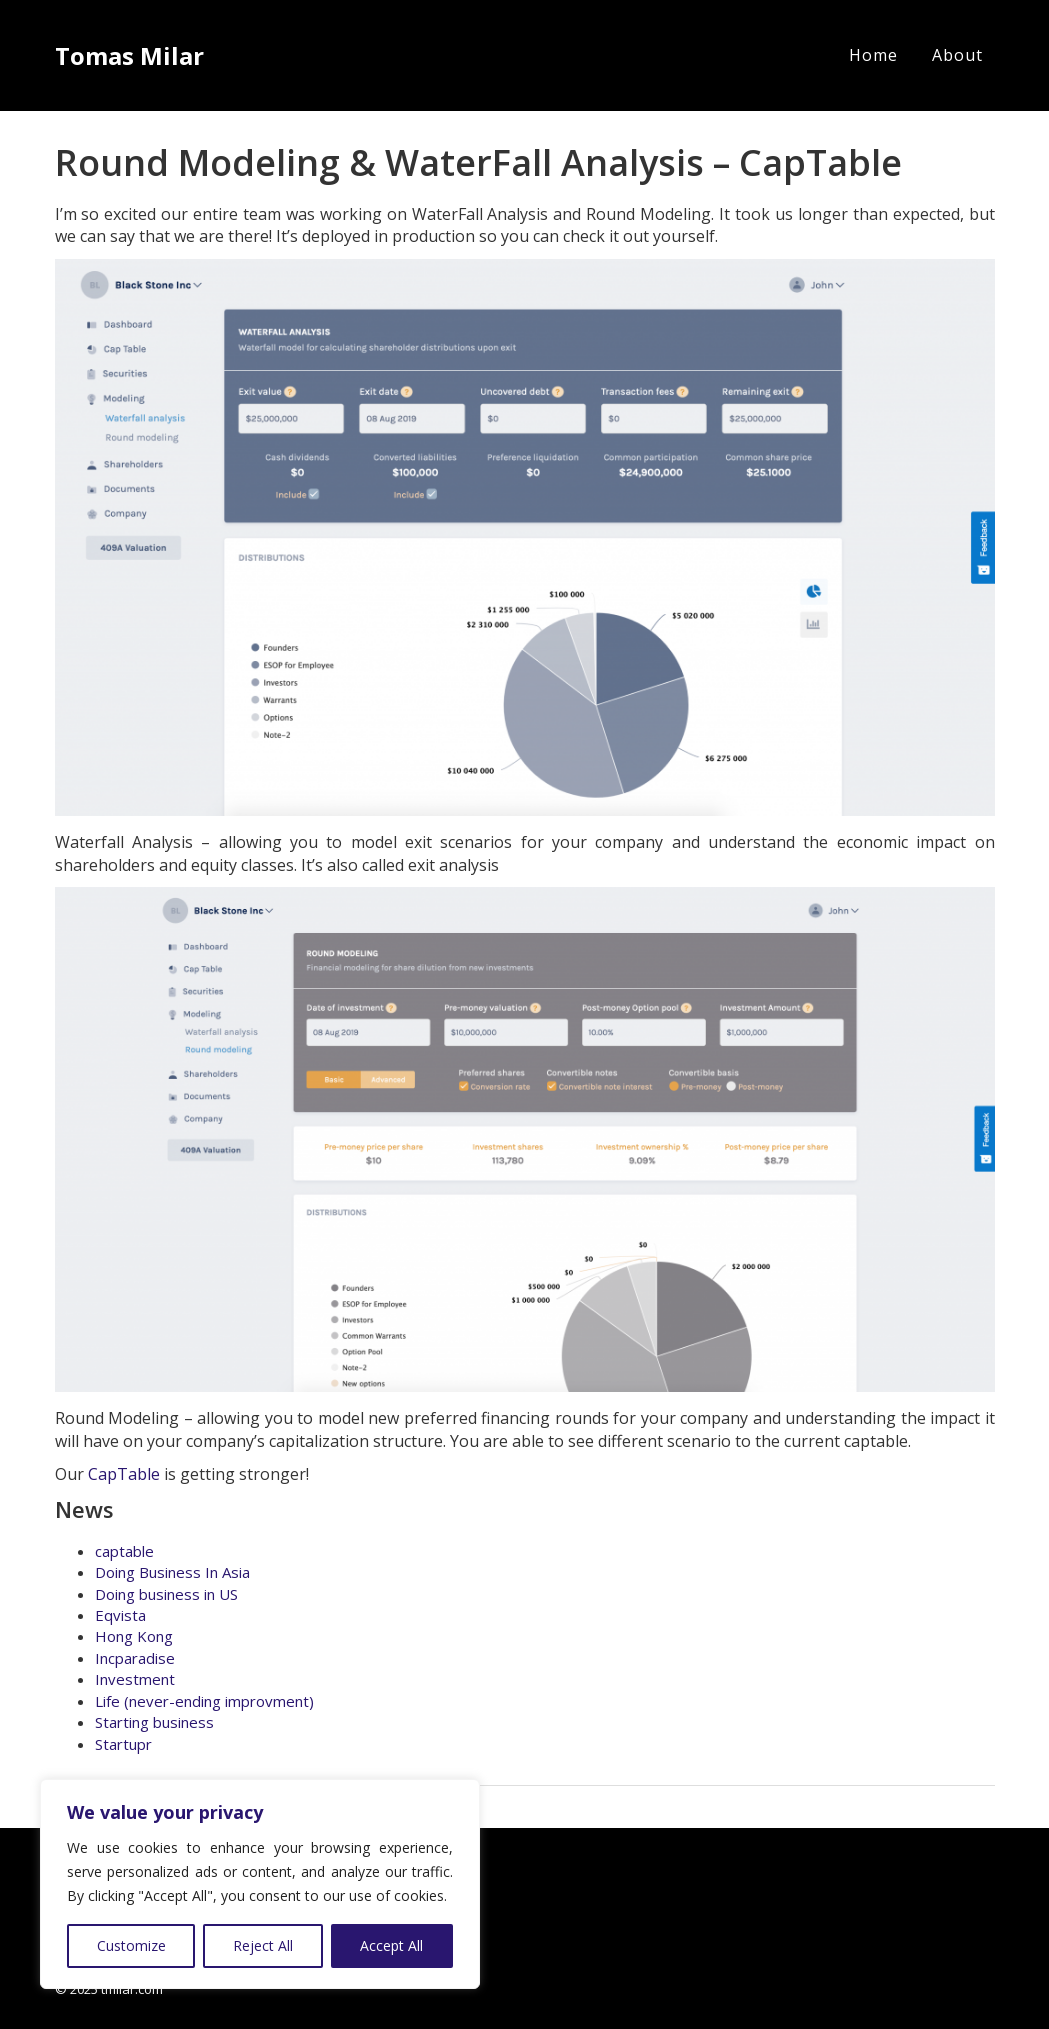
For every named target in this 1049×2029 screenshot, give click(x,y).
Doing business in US (166, 1594)
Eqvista (120, 1615)
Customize (131, 1945)
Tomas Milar (129, 55)
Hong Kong (134, 1636)
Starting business (154, 1722)
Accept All (391, 1945)
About (957, 55)
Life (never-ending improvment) (204, 1701)
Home (873, 55)
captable (124, 1551)
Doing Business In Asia (172, 1572)
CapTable (124, 1474)
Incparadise (135, 1658)
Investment (135, 1679)
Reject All (263, 1945)
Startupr (123, 1744)
